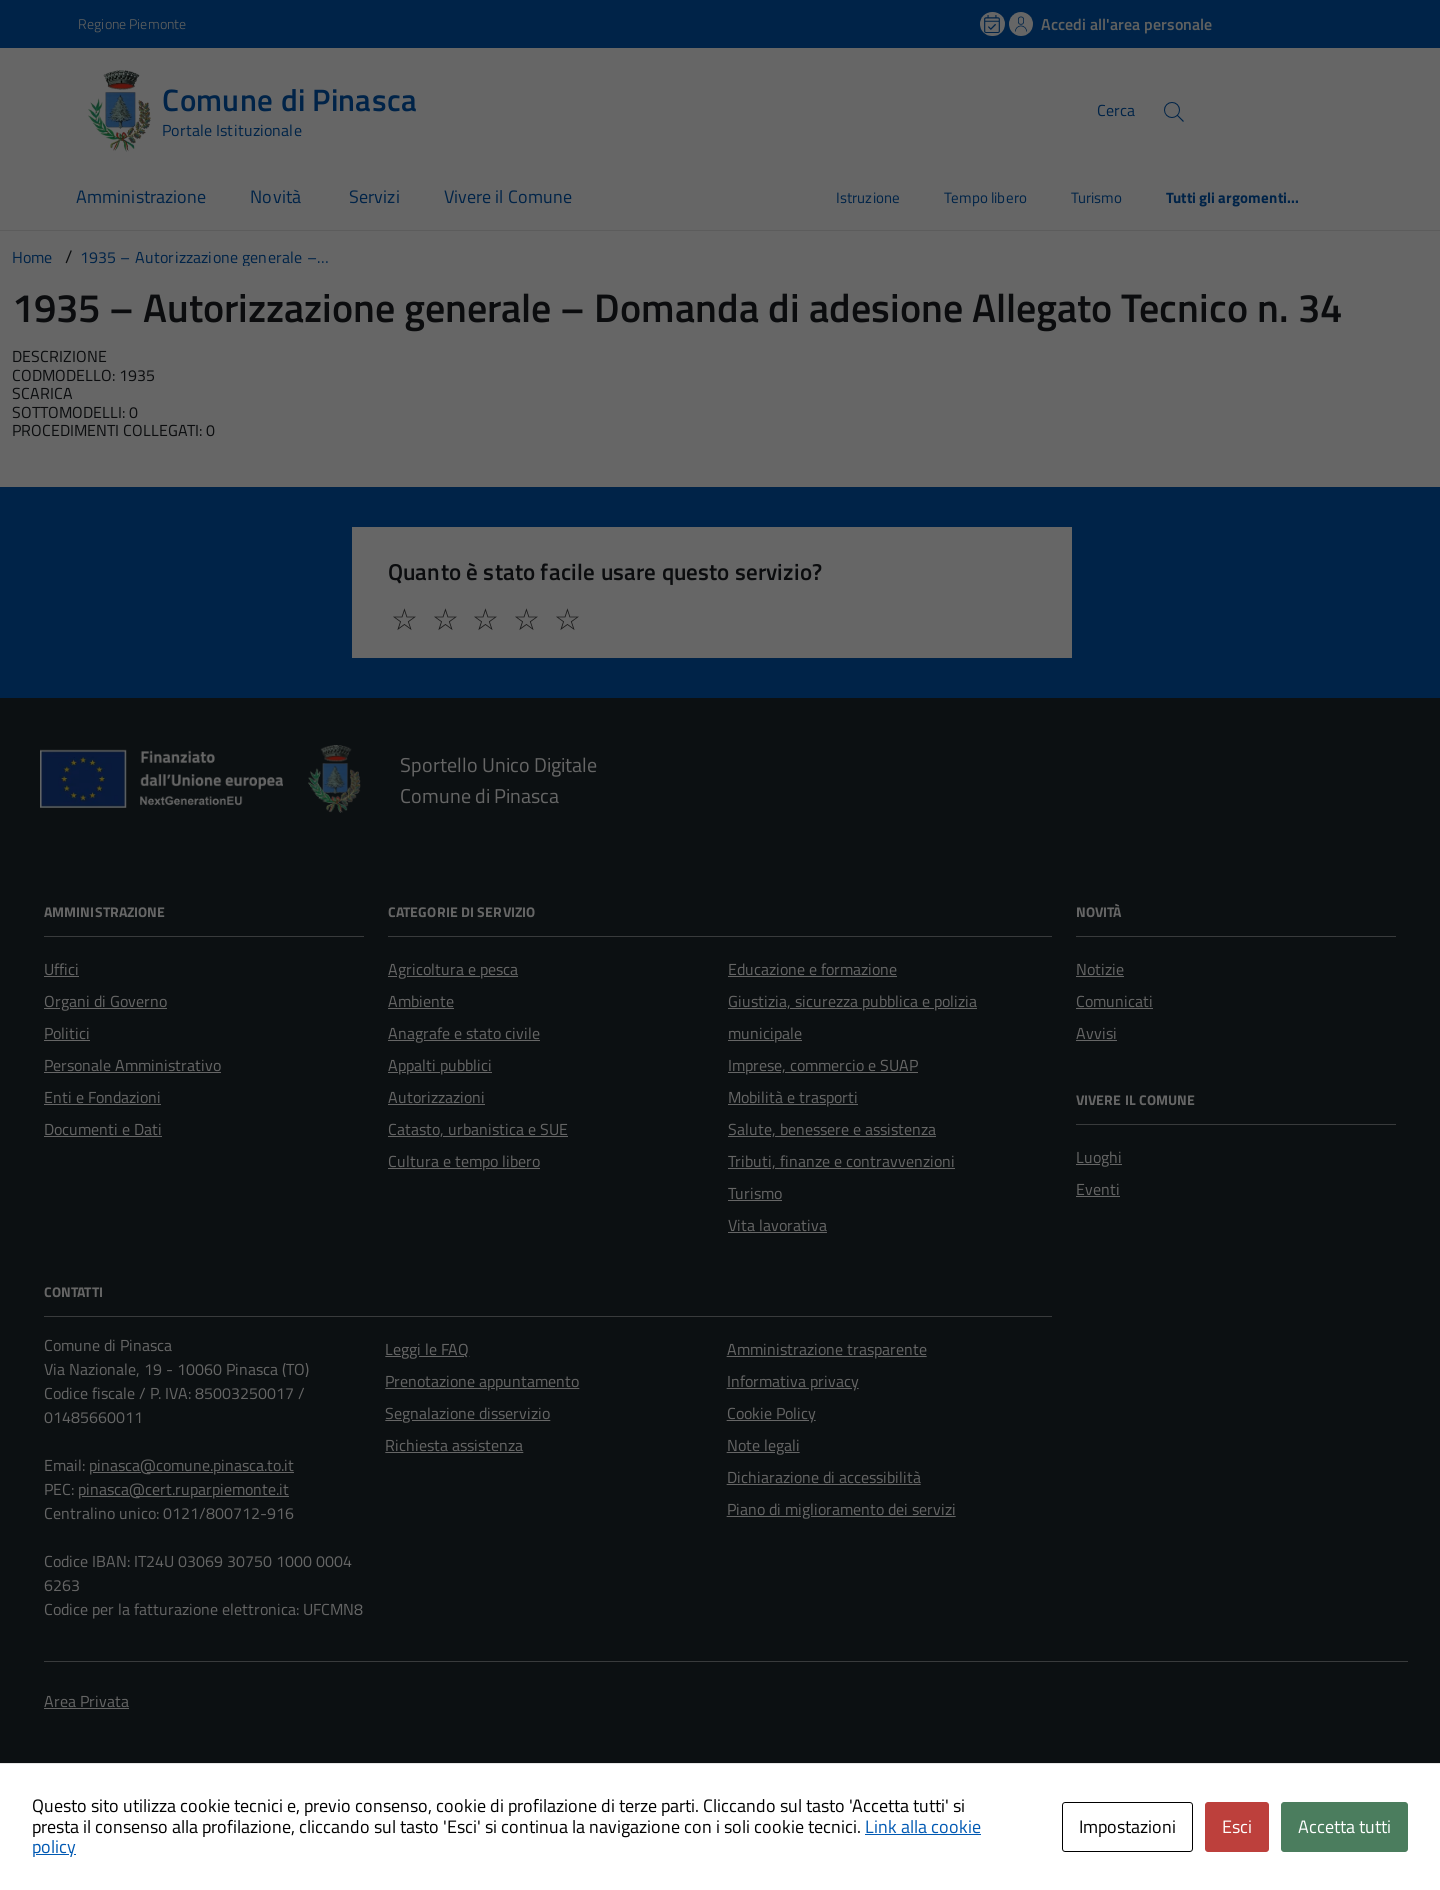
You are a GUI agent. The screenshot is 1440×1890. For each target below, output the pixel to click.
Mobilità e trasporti (793, 1097)
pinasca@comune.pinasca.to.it (191, 1465)
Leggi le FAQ (427, 1349)
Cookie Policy (771, 1413)
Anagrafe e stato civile (464, 1033)
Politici (67, 1033)
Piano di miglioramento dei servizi (841, 1509)
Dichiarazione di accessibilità (824, 1477)
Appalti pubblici (440, 1065)
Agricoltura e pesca (453, 969)
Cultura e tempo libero (464, 1161)
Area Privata (86, 1701)
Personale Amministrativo (132, 1065)
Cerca (1116, 110)
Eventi (1098, 1189)
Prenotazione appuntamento (482, 1381)
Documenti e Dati (103, 1129)
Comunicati (1114, 1001)
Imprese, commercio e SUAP (823, 1065)
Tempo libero (985, 197)
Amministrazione (141, 196)
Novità (277, 196)
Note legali (763, 1445)
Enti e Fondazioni (102, 1097)
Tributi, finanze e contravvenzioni (841, 1161)
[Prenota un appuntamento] (994, 24)
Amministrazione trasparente (827, 1349)
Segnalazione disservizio (467, 1413)
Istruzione (868, 197)
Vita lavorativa (777, 1225)
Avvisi (1096, 1033)
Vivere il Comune (508, 196)
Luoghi (1099, 1157)
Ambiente (421, 1001)
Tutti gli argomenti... (1232, 197)
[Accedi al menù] (43, 107)
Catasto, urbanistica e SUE (478, 1129)
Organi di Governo (105, 1001)
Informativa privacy (793, 1381)
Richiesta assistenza (454, 1445)
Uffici (61, 969)
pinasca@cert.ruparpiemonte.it (183, 1489)
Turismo (1097, 197)
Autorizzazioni (436, 1097)
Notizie (1100, 969)
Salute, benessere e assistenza (832, 1129)
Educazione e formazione (812, 969)
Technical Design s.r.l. (184, 1815)
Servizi (374, 196)
